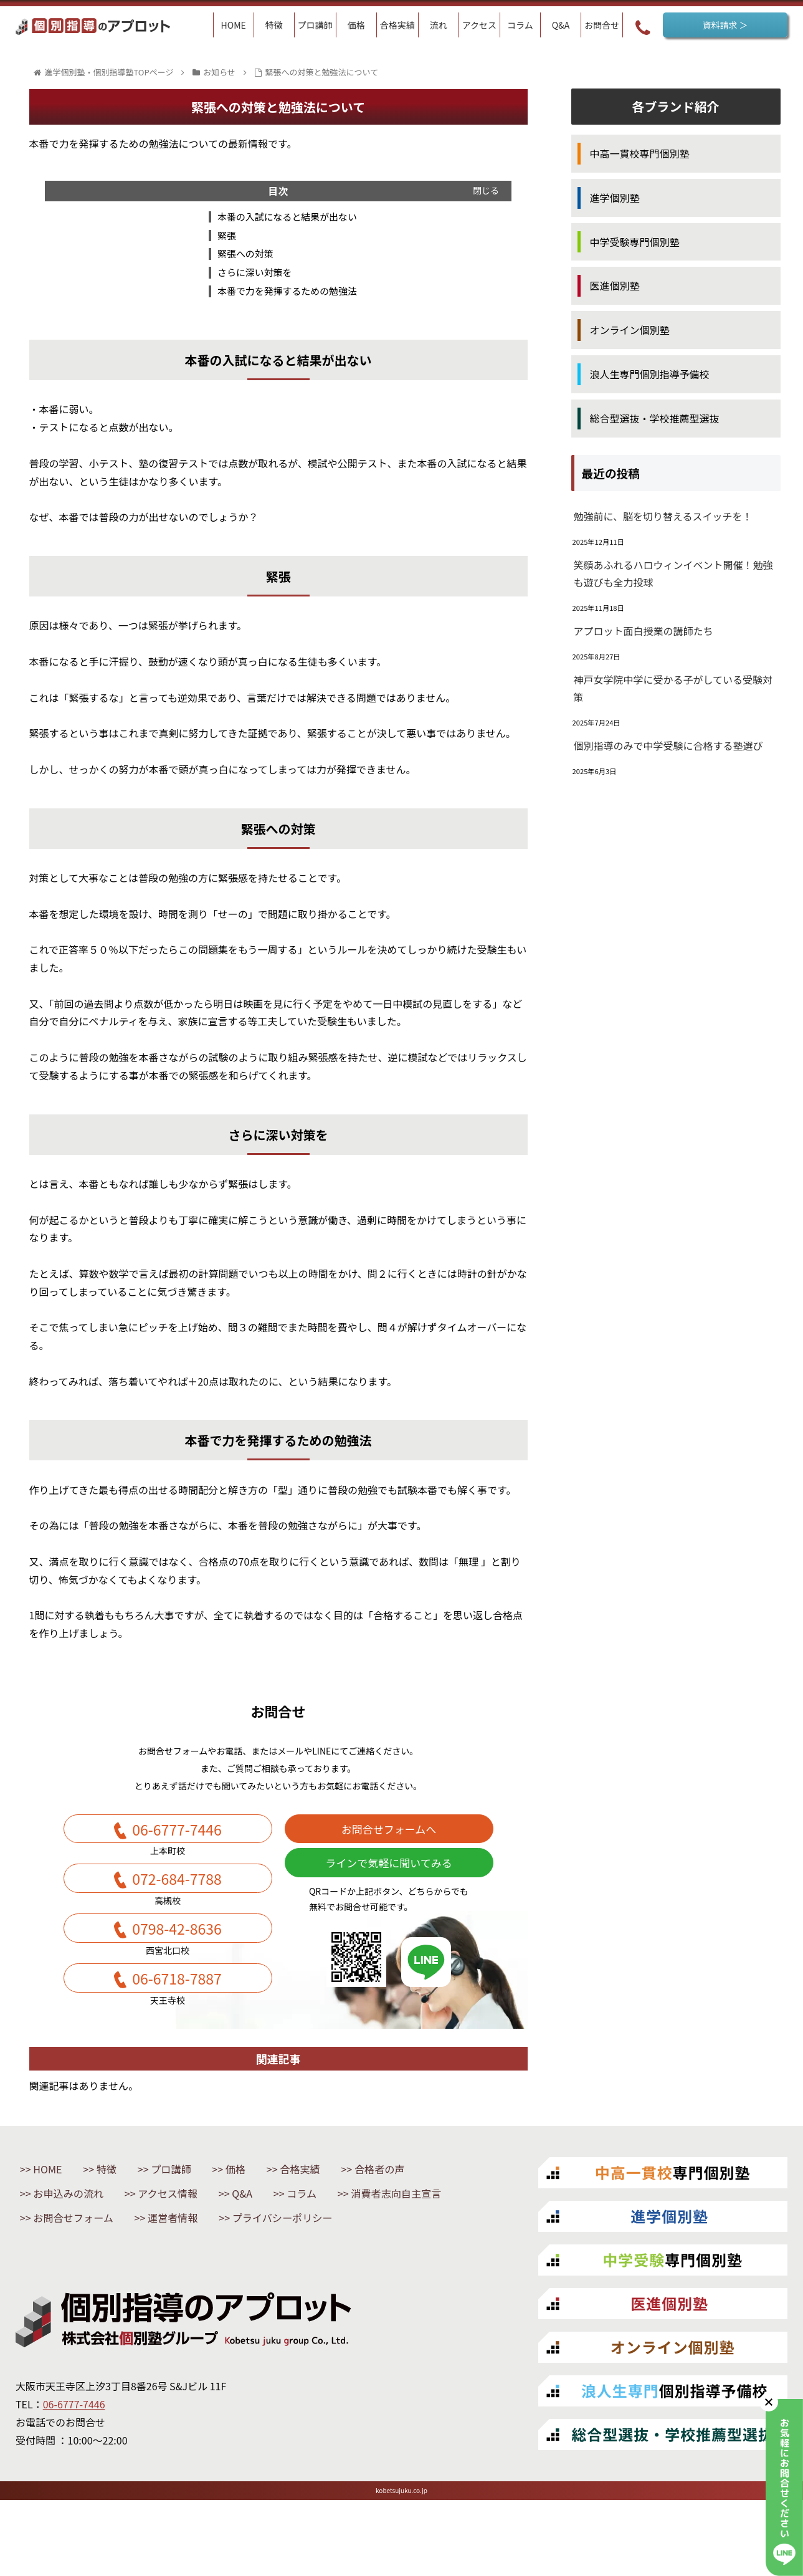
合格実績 (340, 2214)
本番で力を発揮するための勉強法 (287, 298)
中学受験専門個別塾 (635, 241)
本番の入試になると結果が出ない (287, 218)
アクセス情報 (188, 2241)
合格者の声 (431, 2214)
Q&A (273, 2241)
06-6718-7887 (176, 2018)
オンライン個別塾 (630, 329)
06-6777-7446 (176, 1840)
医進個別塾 (615, 285)
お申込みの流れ (76, 2241)
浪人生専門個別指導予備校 (650, 373)
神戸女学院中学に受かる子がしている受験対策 (673, 688)
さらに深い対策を (252, 278)
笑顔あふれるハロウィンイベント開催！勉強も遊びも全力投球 (673, 573)
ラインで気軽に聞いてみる (388, 1884)
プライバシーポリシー (93, 2294)
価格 (267, 2214)
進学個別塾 (615, 197)
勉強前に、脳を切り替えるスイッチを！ (663, 516)
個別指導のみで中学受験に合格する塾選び (668, 745)
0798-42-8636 (176, 1959)
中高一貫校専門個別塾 (640, 153)
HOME (53, 2214)
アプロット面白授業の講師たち (643, 630)
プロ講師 (193, 2214)
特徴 (120, 2214)
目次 (278, 190)
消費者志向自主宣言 (87, 2267)
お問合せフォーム (222, 2267)
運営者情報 (335, 2267)
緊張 (222, 238)
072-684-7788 (176, 1900)
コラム (341, 2241)
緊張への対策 (242, 258)
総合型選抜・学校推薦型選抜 (655, 418)
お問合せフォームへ (388, 1840)
